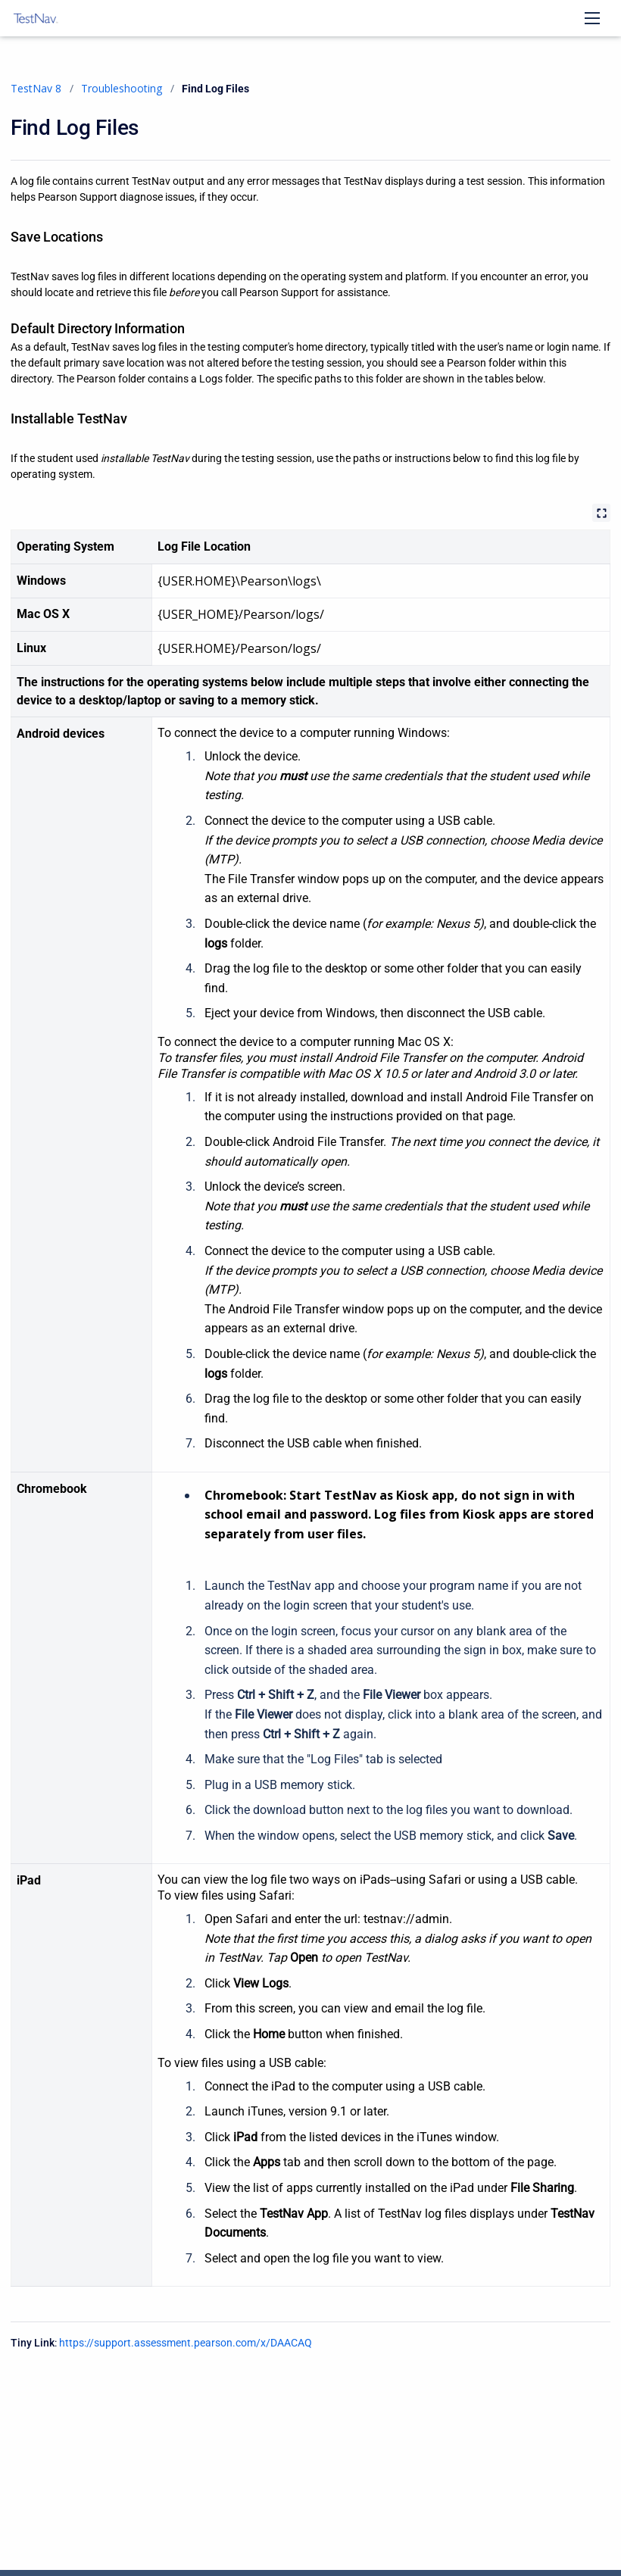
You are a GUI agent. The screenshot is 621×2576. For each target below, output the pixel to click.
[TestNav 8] (36, 18)
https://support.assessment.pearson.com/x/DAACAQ (185, 2343)
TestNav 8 (36, 88)
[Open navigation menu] (592, 18)
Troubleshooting (121, 88)
